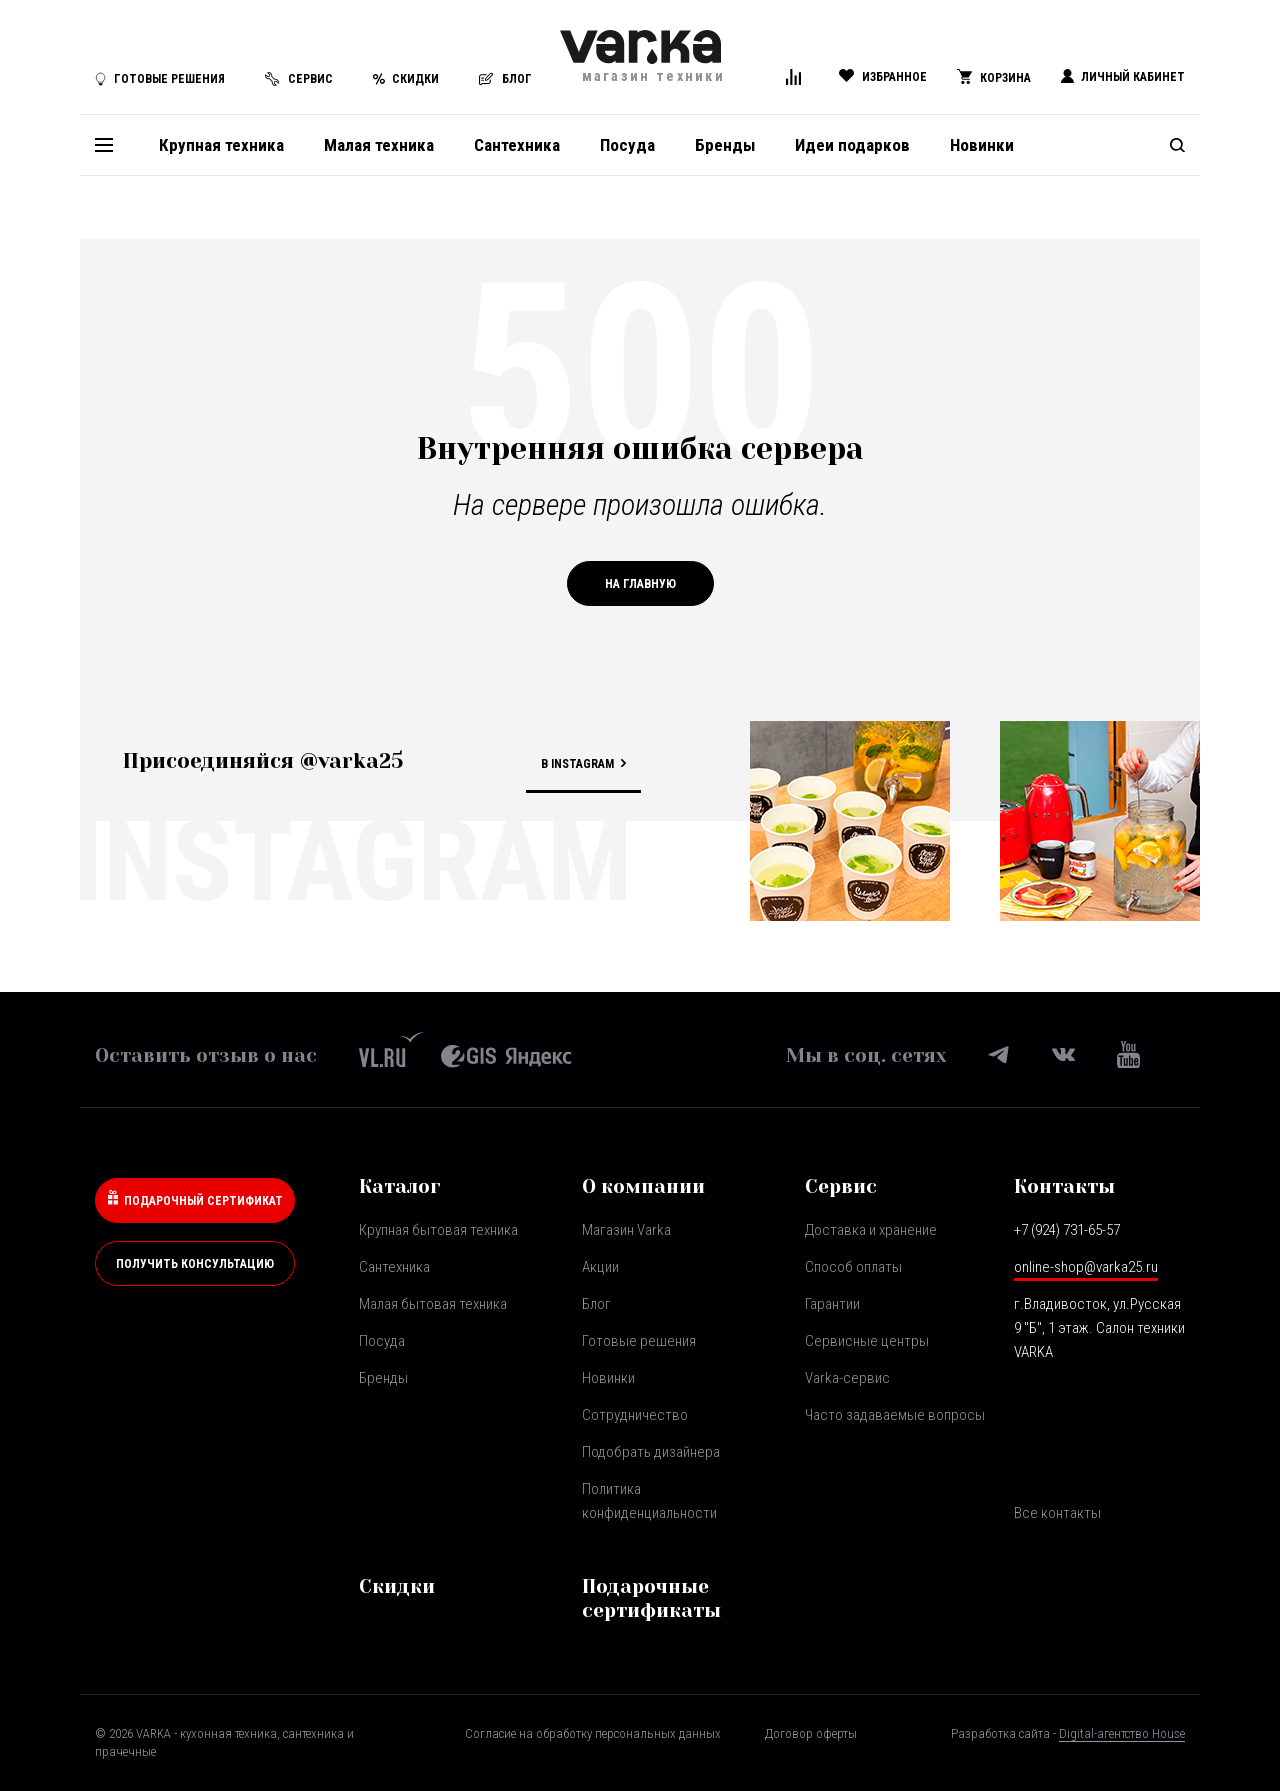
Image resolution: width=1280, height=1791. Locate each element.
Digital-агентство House (1122, 1733)
